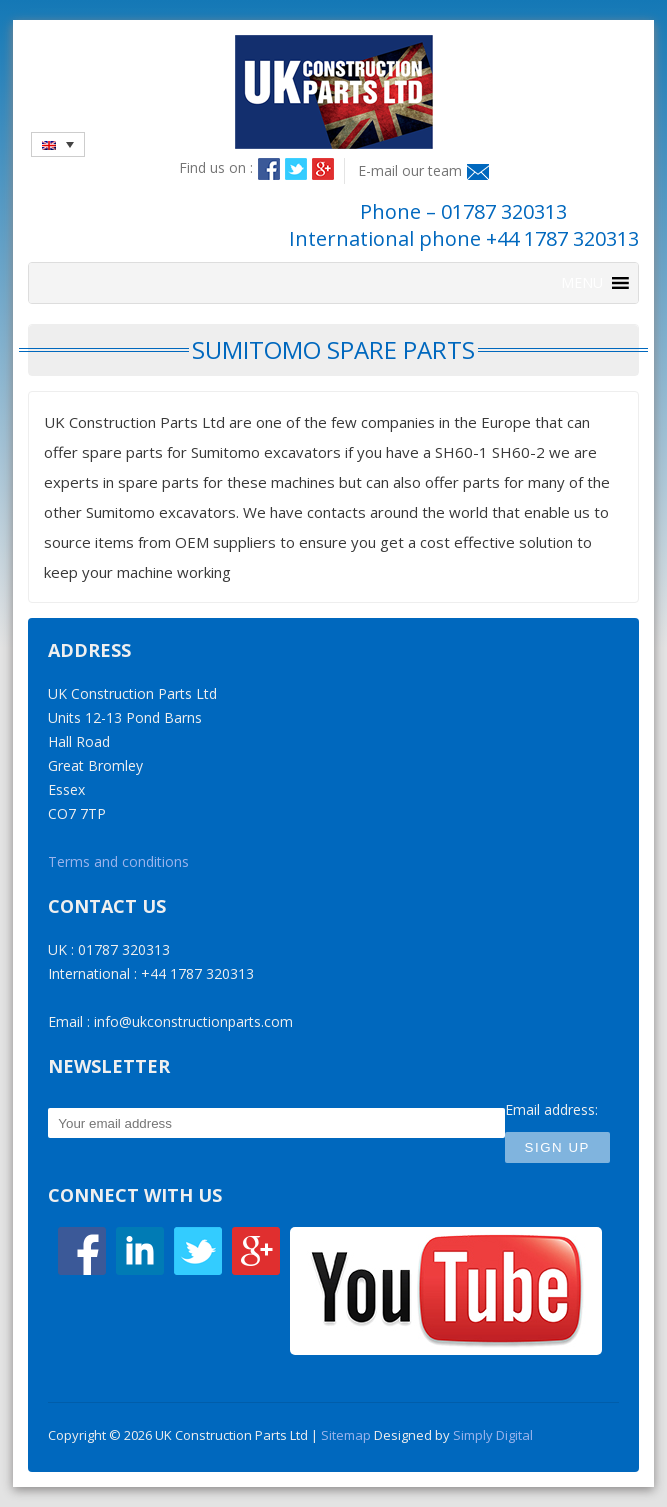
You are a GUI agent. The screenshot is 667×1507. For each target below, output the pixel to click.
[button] (582, 283)
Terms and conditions (118, 861)
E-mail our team (410, 170)
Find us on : (216, 167)
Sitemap (346, 1435)
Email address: (551, 1109)
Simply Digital (493, 1435)
